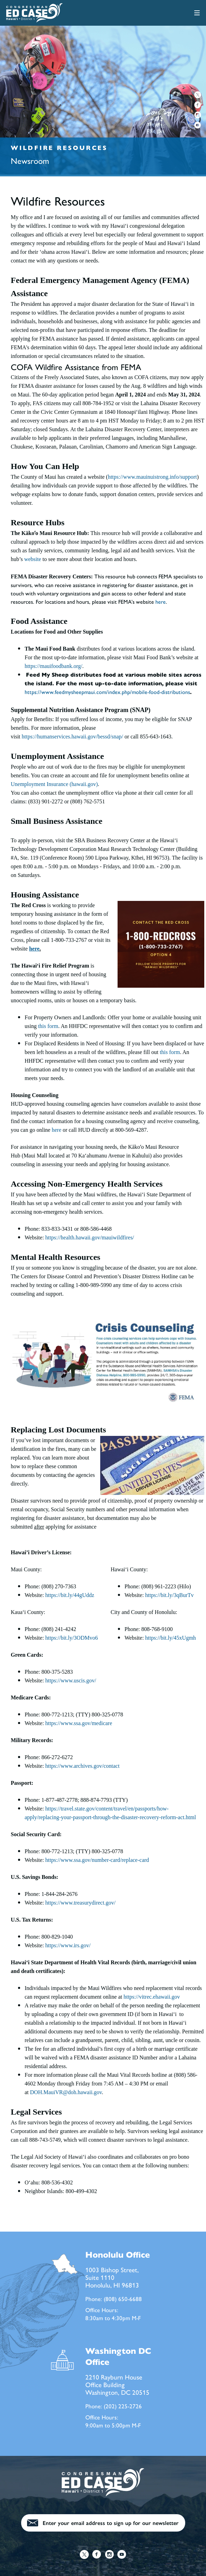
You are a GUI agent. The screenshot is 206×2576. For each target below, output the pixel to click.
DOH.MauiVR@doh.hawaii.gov (66, 2092)
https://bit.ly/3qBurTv (169, 1595)
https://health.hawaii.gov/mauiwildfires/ (89, 1237)
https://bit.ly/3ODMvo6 (71, 1638)
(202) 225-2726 (123, 2406)
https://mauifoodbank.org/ (53, 666)
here (160, 601)
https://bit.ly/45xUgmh (170, 1638)
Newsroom (30, 160)
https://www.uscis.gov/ (70, 1680)
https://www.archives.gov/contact (82, 1766)
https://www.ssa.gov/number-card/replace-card (97, 1860)
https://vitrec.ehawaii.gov (151, 1997)
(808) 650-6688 (123, 2298)
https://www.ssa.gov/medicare (78, 1723)
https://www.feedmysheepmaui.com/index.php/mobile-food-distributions (107, 692)
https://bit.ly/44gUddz (69, 1595)
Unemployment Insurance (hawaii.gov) (54, 784)
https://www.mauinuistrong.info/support (152, 477)
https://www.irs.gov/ (68, 1945)
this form (48, 1026)
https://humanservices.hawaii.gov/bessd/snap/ (72, 736)
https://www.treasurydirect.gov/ (80, 1903)
